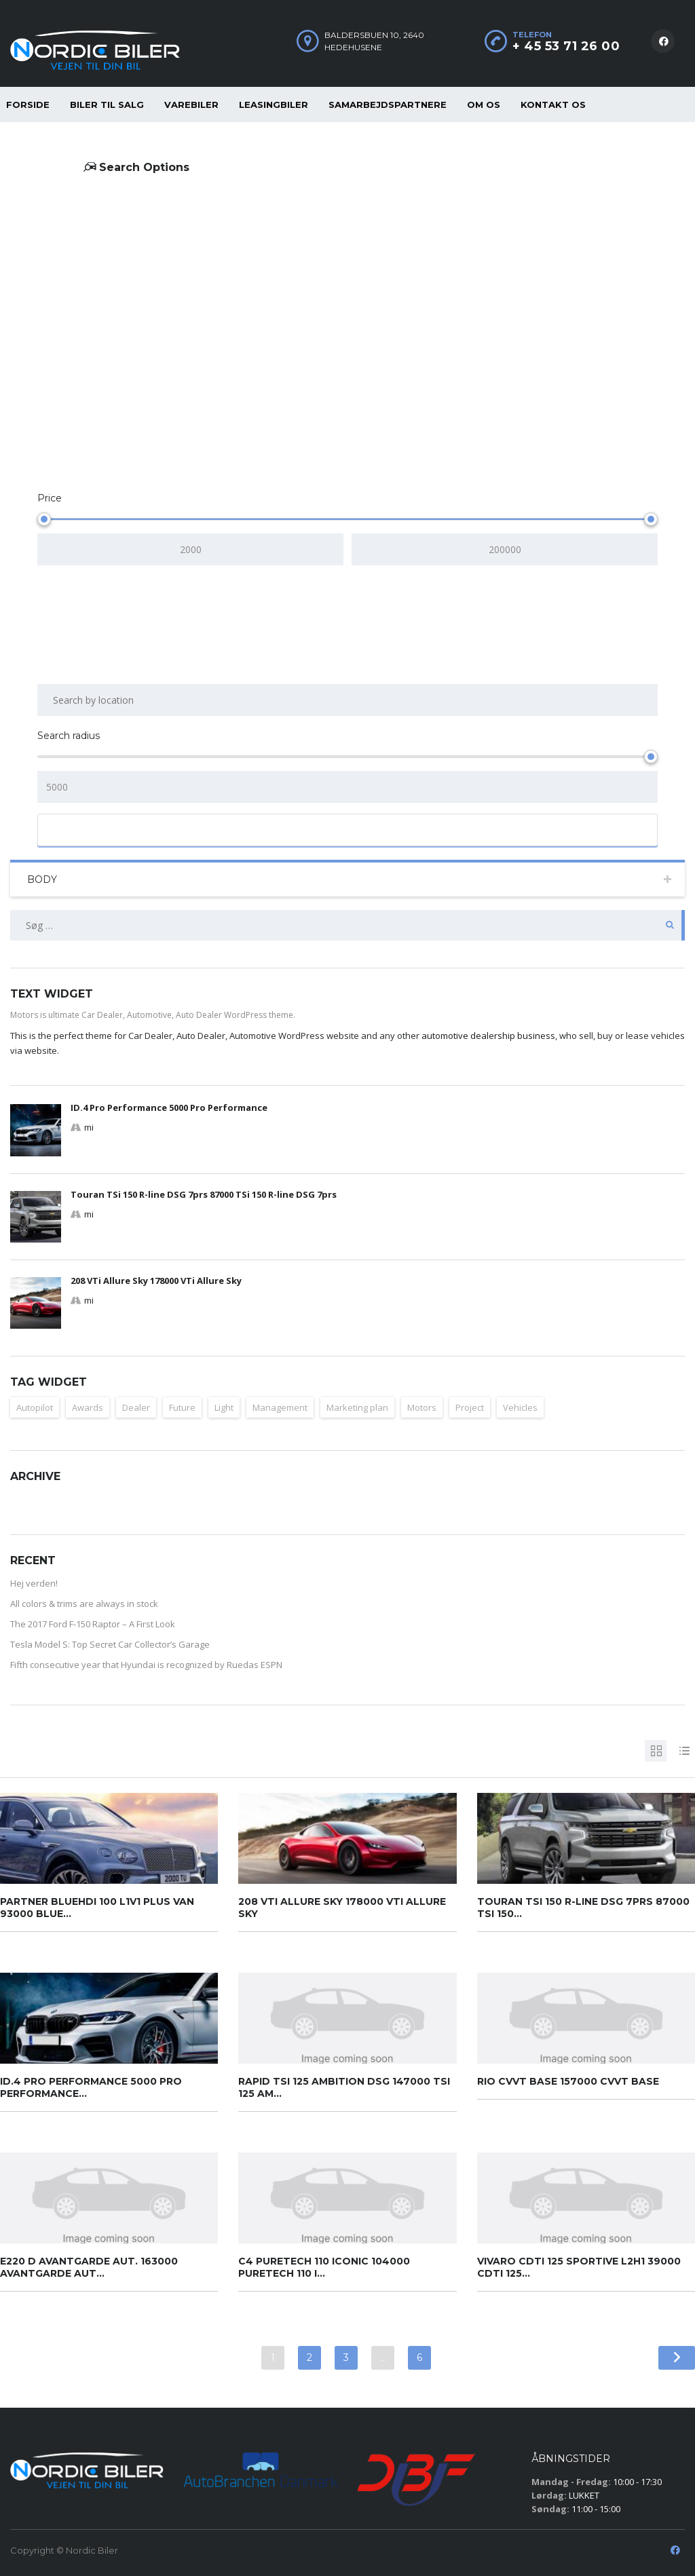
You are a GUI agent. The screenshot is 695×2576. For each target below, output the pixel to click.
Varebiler (191, 104)
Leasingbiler (273, 104)
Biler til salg (107, 104)
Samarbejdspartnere (387, 104)
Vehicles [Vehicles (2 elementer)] (520, 1407)
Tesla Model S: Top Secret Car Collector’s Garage (110, 1644)
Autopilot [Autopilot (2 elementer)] (34, 1407)
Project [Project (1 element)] (469, 1407)
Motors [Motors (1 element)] (421, 1407)
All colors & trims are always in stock (84, 1603)
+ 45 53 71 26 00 (566, 46)
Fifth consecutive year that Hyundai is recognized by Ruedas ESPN (146, 1665)
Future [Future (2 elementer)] (182, 1407)
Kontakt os (553, 104)
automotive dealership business (488, 1035)
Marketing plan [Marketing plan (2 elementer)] (357, 1407)
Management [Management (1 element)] (279, 1407)
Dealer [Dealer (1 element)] (136, 1407)
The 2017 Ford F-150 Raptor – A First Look (92, 1624)
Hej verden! (34, 1583)
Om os (483, 104)
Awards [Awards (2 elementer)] (87, 1407)
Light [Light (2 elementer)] (223, 1407)
